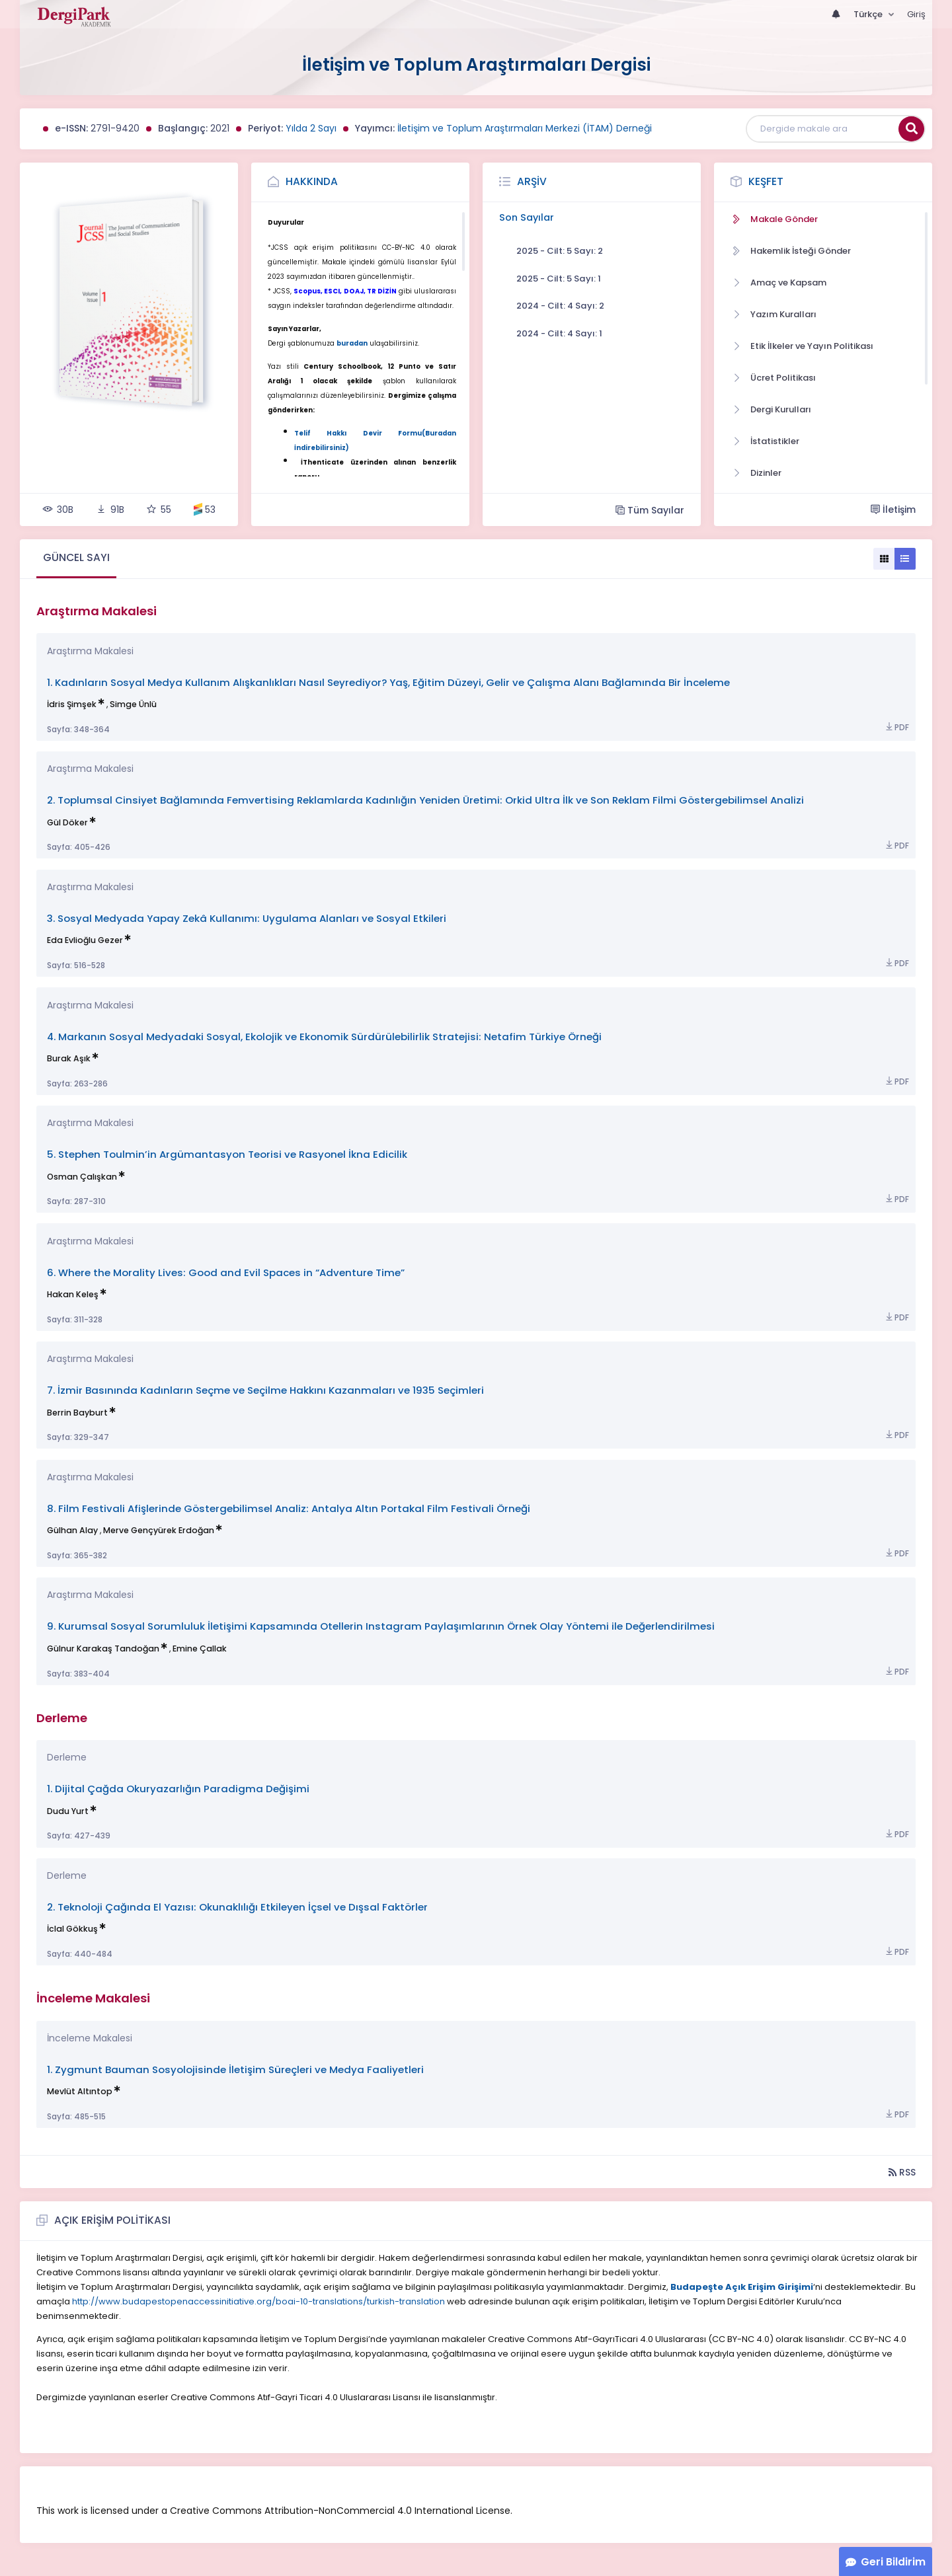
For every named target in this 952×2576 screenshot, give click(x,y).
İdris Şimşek (72, 704)
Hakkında (312, 181)
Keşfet (765, 181)
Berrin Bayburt (77, 1412)
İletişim (893, 509)
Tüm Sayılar (649, 510)
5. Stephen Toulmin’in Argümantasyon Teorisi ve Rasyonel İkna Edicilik (227, 1154)
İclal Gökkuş (72, 1928)
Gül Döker (67, 822)
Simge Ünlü (133, 704)
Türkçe (869, 14)
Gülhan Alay (72, 1530)
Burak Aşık (69, 1058)
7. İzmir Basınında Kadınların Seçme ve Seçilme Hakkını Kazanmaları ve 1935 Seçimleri (265, 1390)
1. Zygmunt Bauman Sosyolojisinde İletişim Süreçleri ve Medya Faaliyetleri (235, 2069)
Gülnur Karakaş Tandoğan (103, 1648)
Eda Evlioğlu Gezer (85, 940)
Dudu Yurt (68, 1811)
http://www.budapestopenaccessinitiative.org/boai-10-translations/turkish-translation (258, 2301)
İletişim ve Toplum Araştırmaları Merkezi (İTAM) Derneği (524, 128)
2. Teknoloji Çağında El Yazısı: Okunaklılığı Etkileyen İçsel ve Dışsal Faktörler (237, 1907)
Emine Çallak (200, 1648)
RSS (902, 2172)
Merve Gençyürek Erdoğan (158, 1530)
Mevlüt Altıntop (79, 2091)
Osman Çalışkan (82, 1176)
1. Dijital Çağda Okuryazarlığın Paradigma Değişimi (178, 1789)
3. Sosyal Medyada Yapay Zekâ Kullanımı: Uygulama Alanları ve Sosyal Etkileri (246, 918)
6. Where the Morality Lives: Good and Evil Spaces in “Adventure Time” (226, 1272)
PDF (896, 727)
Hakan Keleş (73, 1294)
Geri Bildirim (893, 2562)
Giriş (916, 14)
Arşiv (532, 181)
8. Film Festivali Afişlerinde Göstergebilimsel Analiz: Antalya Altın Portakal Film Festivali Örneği (288, 1508)
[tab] (76, 558)
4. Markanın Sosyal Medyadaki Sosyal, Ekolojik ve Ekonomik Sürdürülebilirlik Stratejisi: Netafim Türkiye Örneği (324, 1036)
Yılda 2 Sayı (311, 128)
